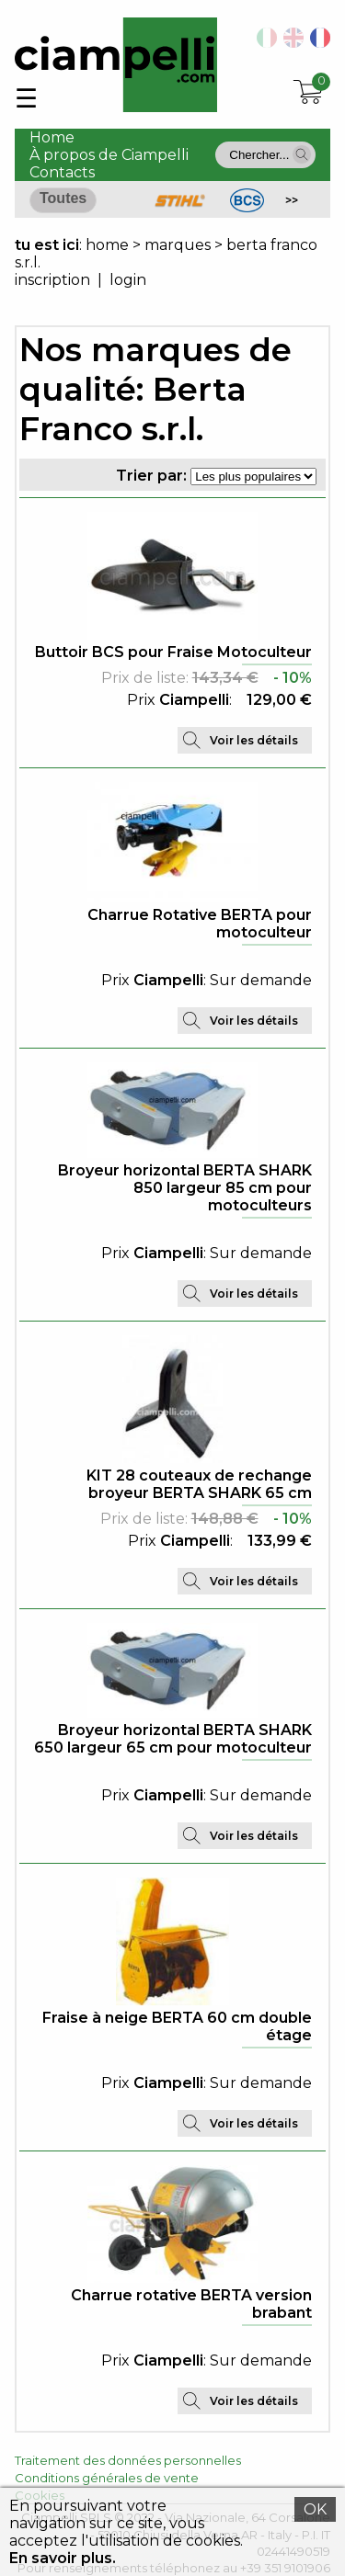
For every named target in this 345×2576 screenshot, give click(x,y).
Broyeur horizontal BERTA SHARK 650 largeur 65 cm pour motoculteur (173, 1738)
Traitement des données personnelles (128, 2460)
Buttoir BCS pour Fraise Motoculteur (173, 652)
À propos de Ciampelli (109, 155)
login (127, 280)
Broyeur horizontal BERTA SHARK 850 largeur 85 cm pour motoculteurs (185, 1188)
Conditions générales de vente (107, 2477)
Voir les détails (254, 740)
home (107, 245)
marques (177, 245)
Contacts (62, 172)
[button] (302, 154)
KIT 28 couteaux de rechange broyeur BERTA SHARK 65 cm (199, 1484)
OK (315, 2509)
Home (52, 137)
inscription (52, 280)
